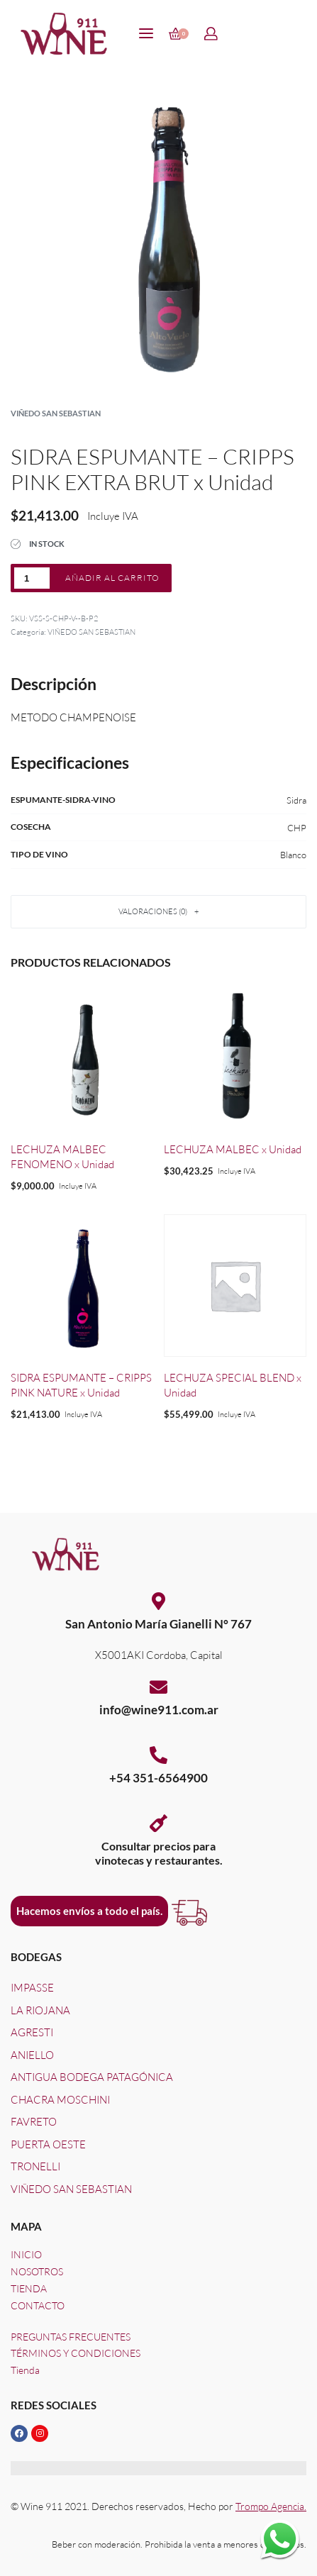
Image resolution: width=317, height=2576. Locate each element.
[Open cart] (178, 33)
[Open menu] (146, 33)
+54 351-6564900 (158, 1777)
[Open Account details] (212, 33)
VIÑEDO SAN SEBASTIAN (56, 413)
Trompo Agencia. (270, 2506)
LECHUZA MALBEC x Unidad (232, 1149)
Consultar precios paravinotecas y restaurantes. (159, 1852)
